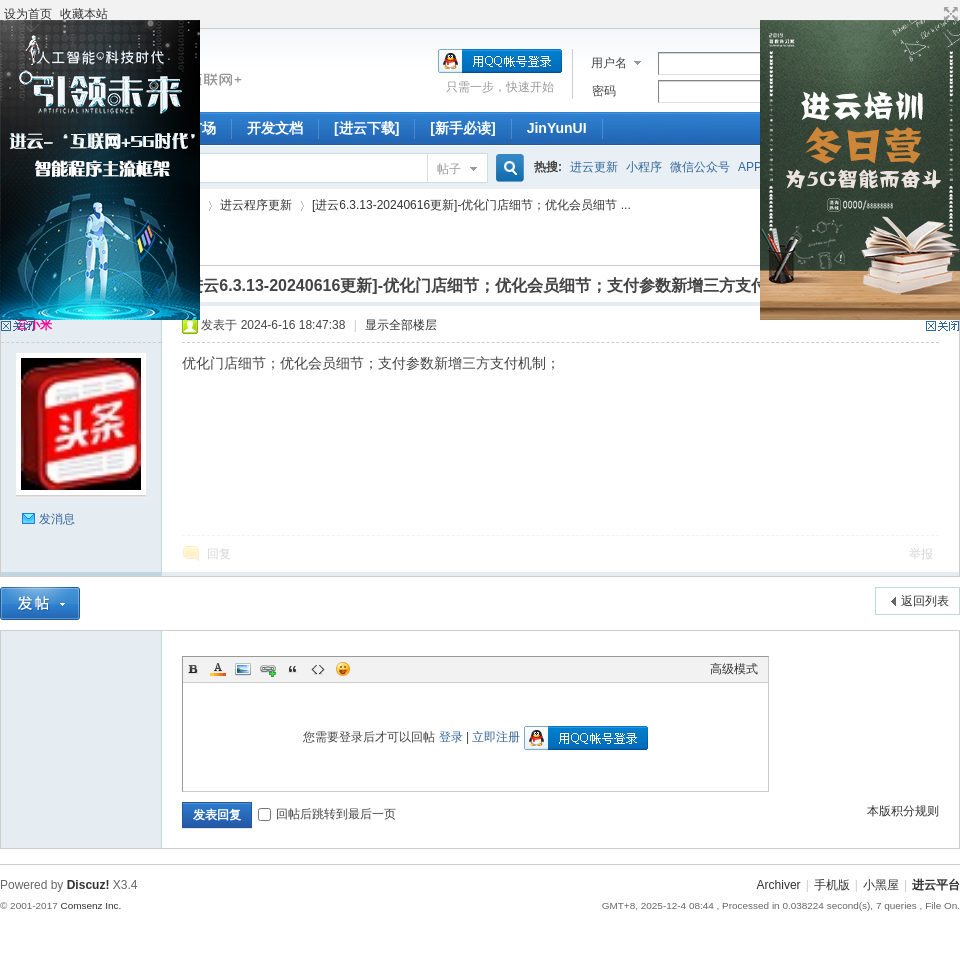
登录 (451, 737)
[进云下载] (366, 128)
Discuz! (88, 885)
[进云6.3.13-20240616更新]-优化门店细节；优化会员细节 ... (471, 205)
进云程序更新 (256, 205)
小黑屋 (881, 885)
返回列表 (925, 601)
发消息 (57, 519)
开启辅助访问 (932, 14)
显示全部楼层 (401, 325)
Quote (293, 669)
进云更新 (594, 167)
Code (318, 669)
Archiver (779, 885)
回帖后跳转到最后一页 (327, 814)
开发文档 (275, 128)
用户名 (609, 63)
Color (218, 669)
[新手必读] (462, 128)
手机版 (832, 885)
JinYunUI (557, 128)
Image (243, 669)
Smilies (343, 669)
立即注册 (496, 737)
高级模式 (734, 669)
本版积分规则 (903, 811)
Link (268, 669)
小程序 (644, 167)
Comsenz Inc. (90, 905)
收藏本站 (84, 14)
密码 (604, 91)
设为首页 (28, 14)
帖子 (449, 169)
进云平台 (936, 885)
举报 (921, 554)
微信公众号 (700, 167)
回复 (219, 554)
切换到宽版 (948, 14)
